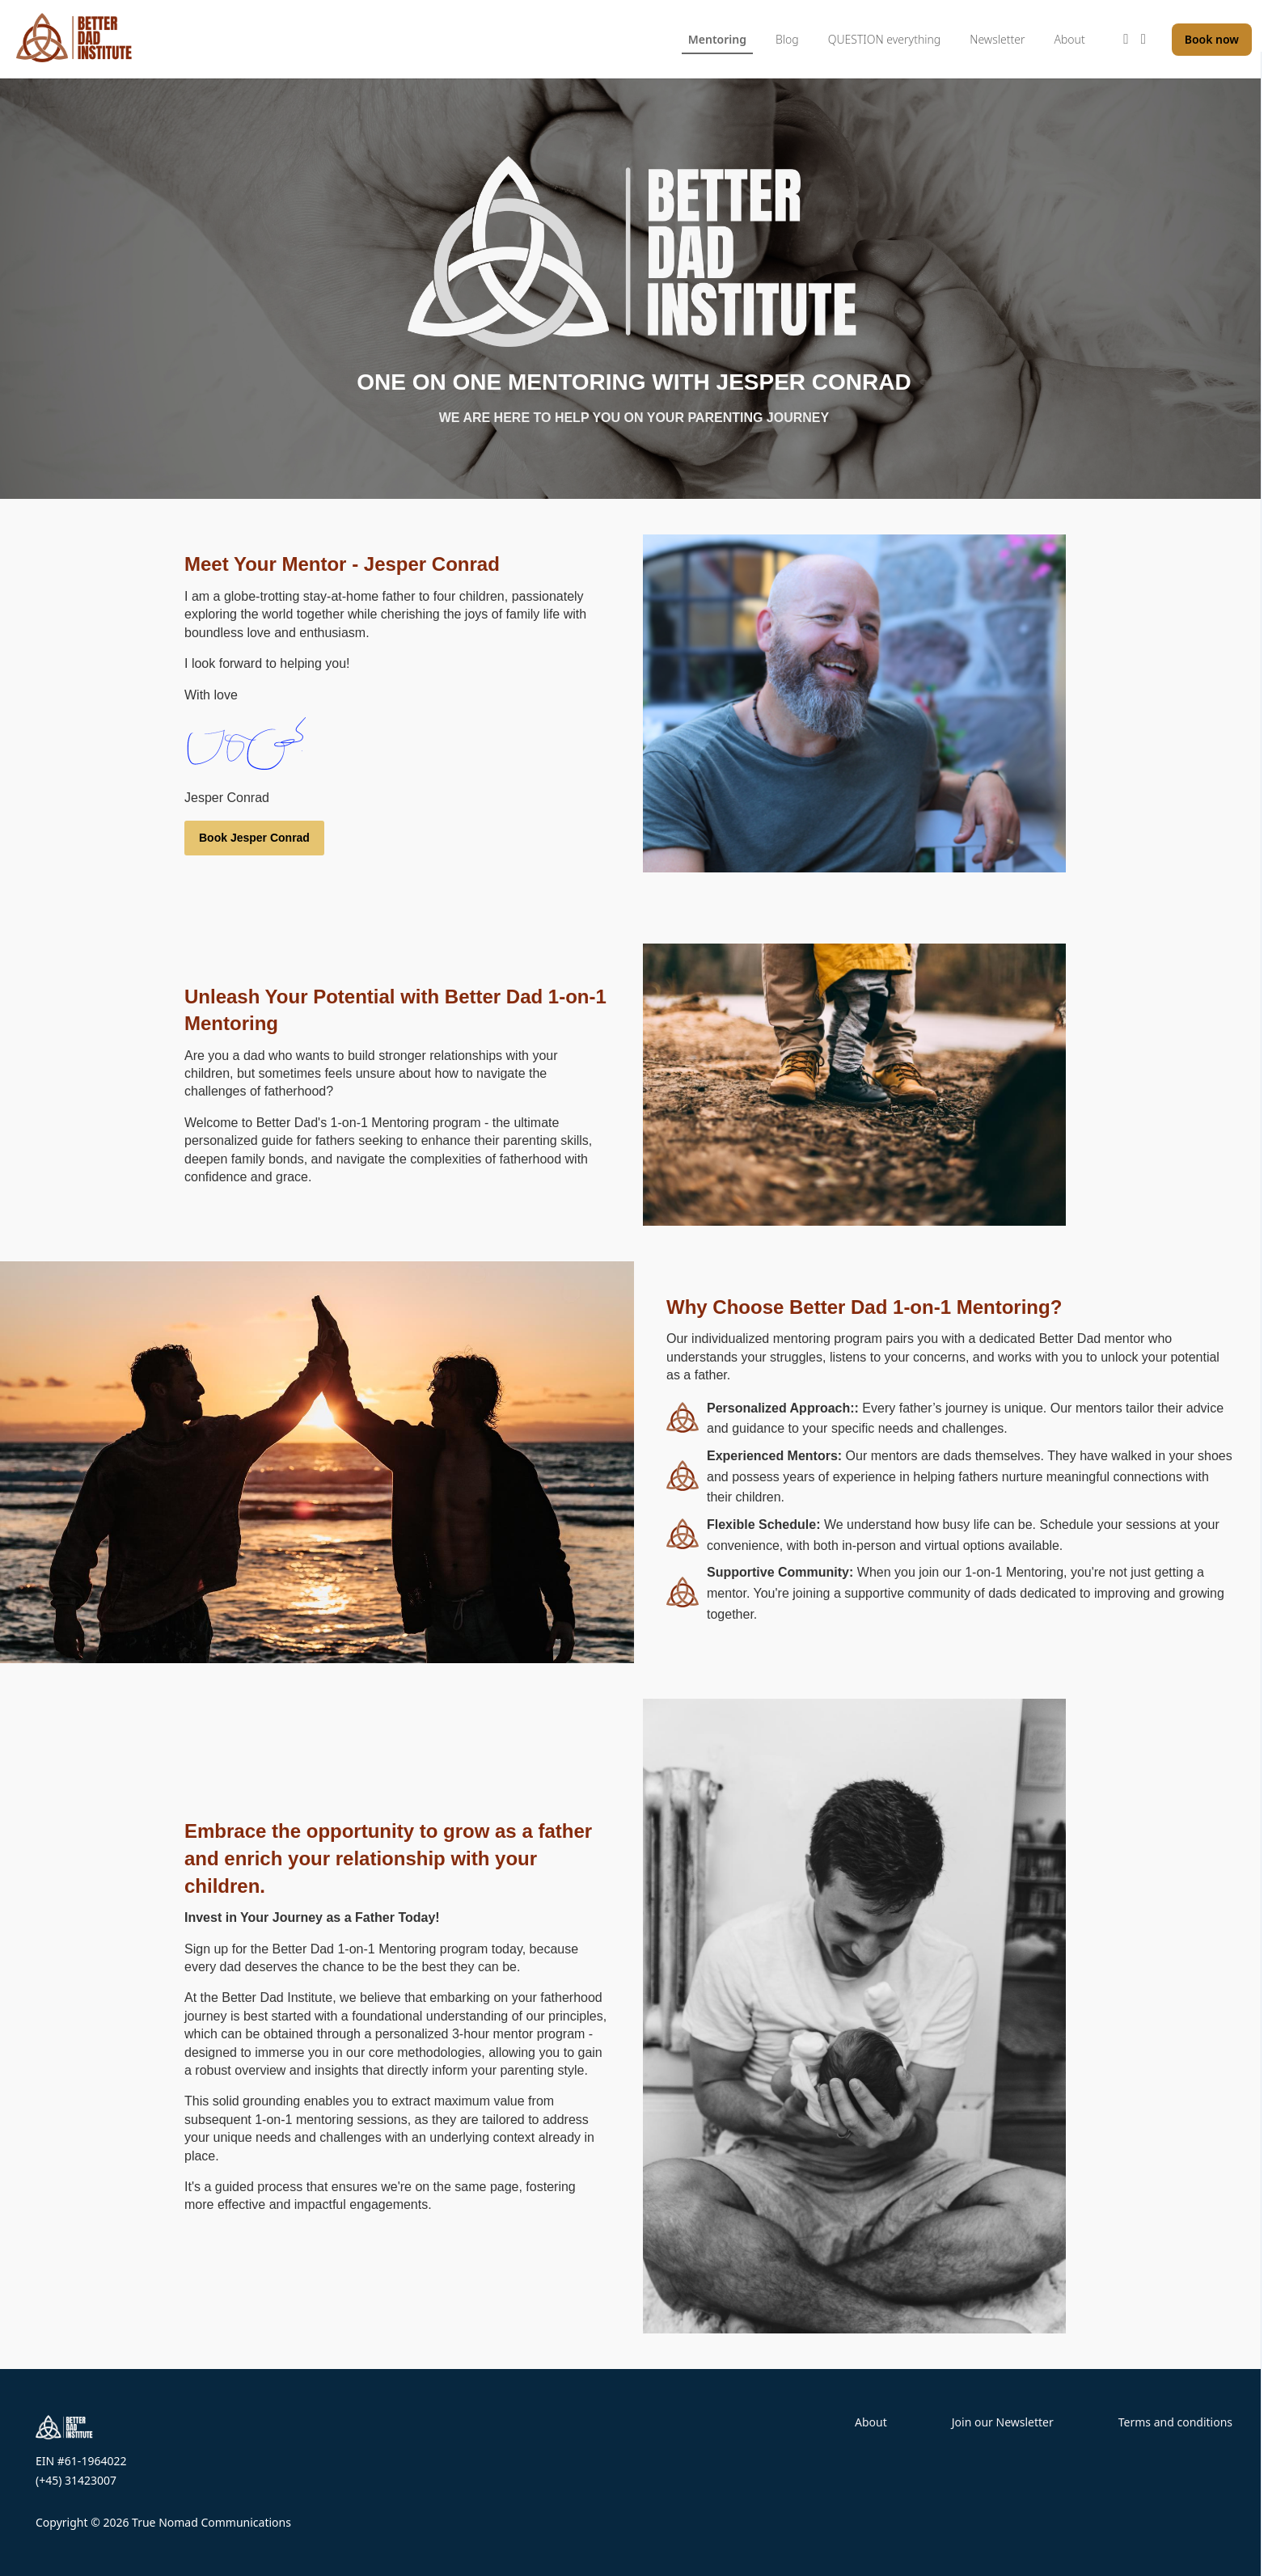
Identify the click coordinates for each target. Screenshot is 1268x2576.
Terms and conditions (1175, 2422)
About (871, 2422)
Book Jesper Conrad (254, 837)
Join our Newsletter (1003, 2422)
